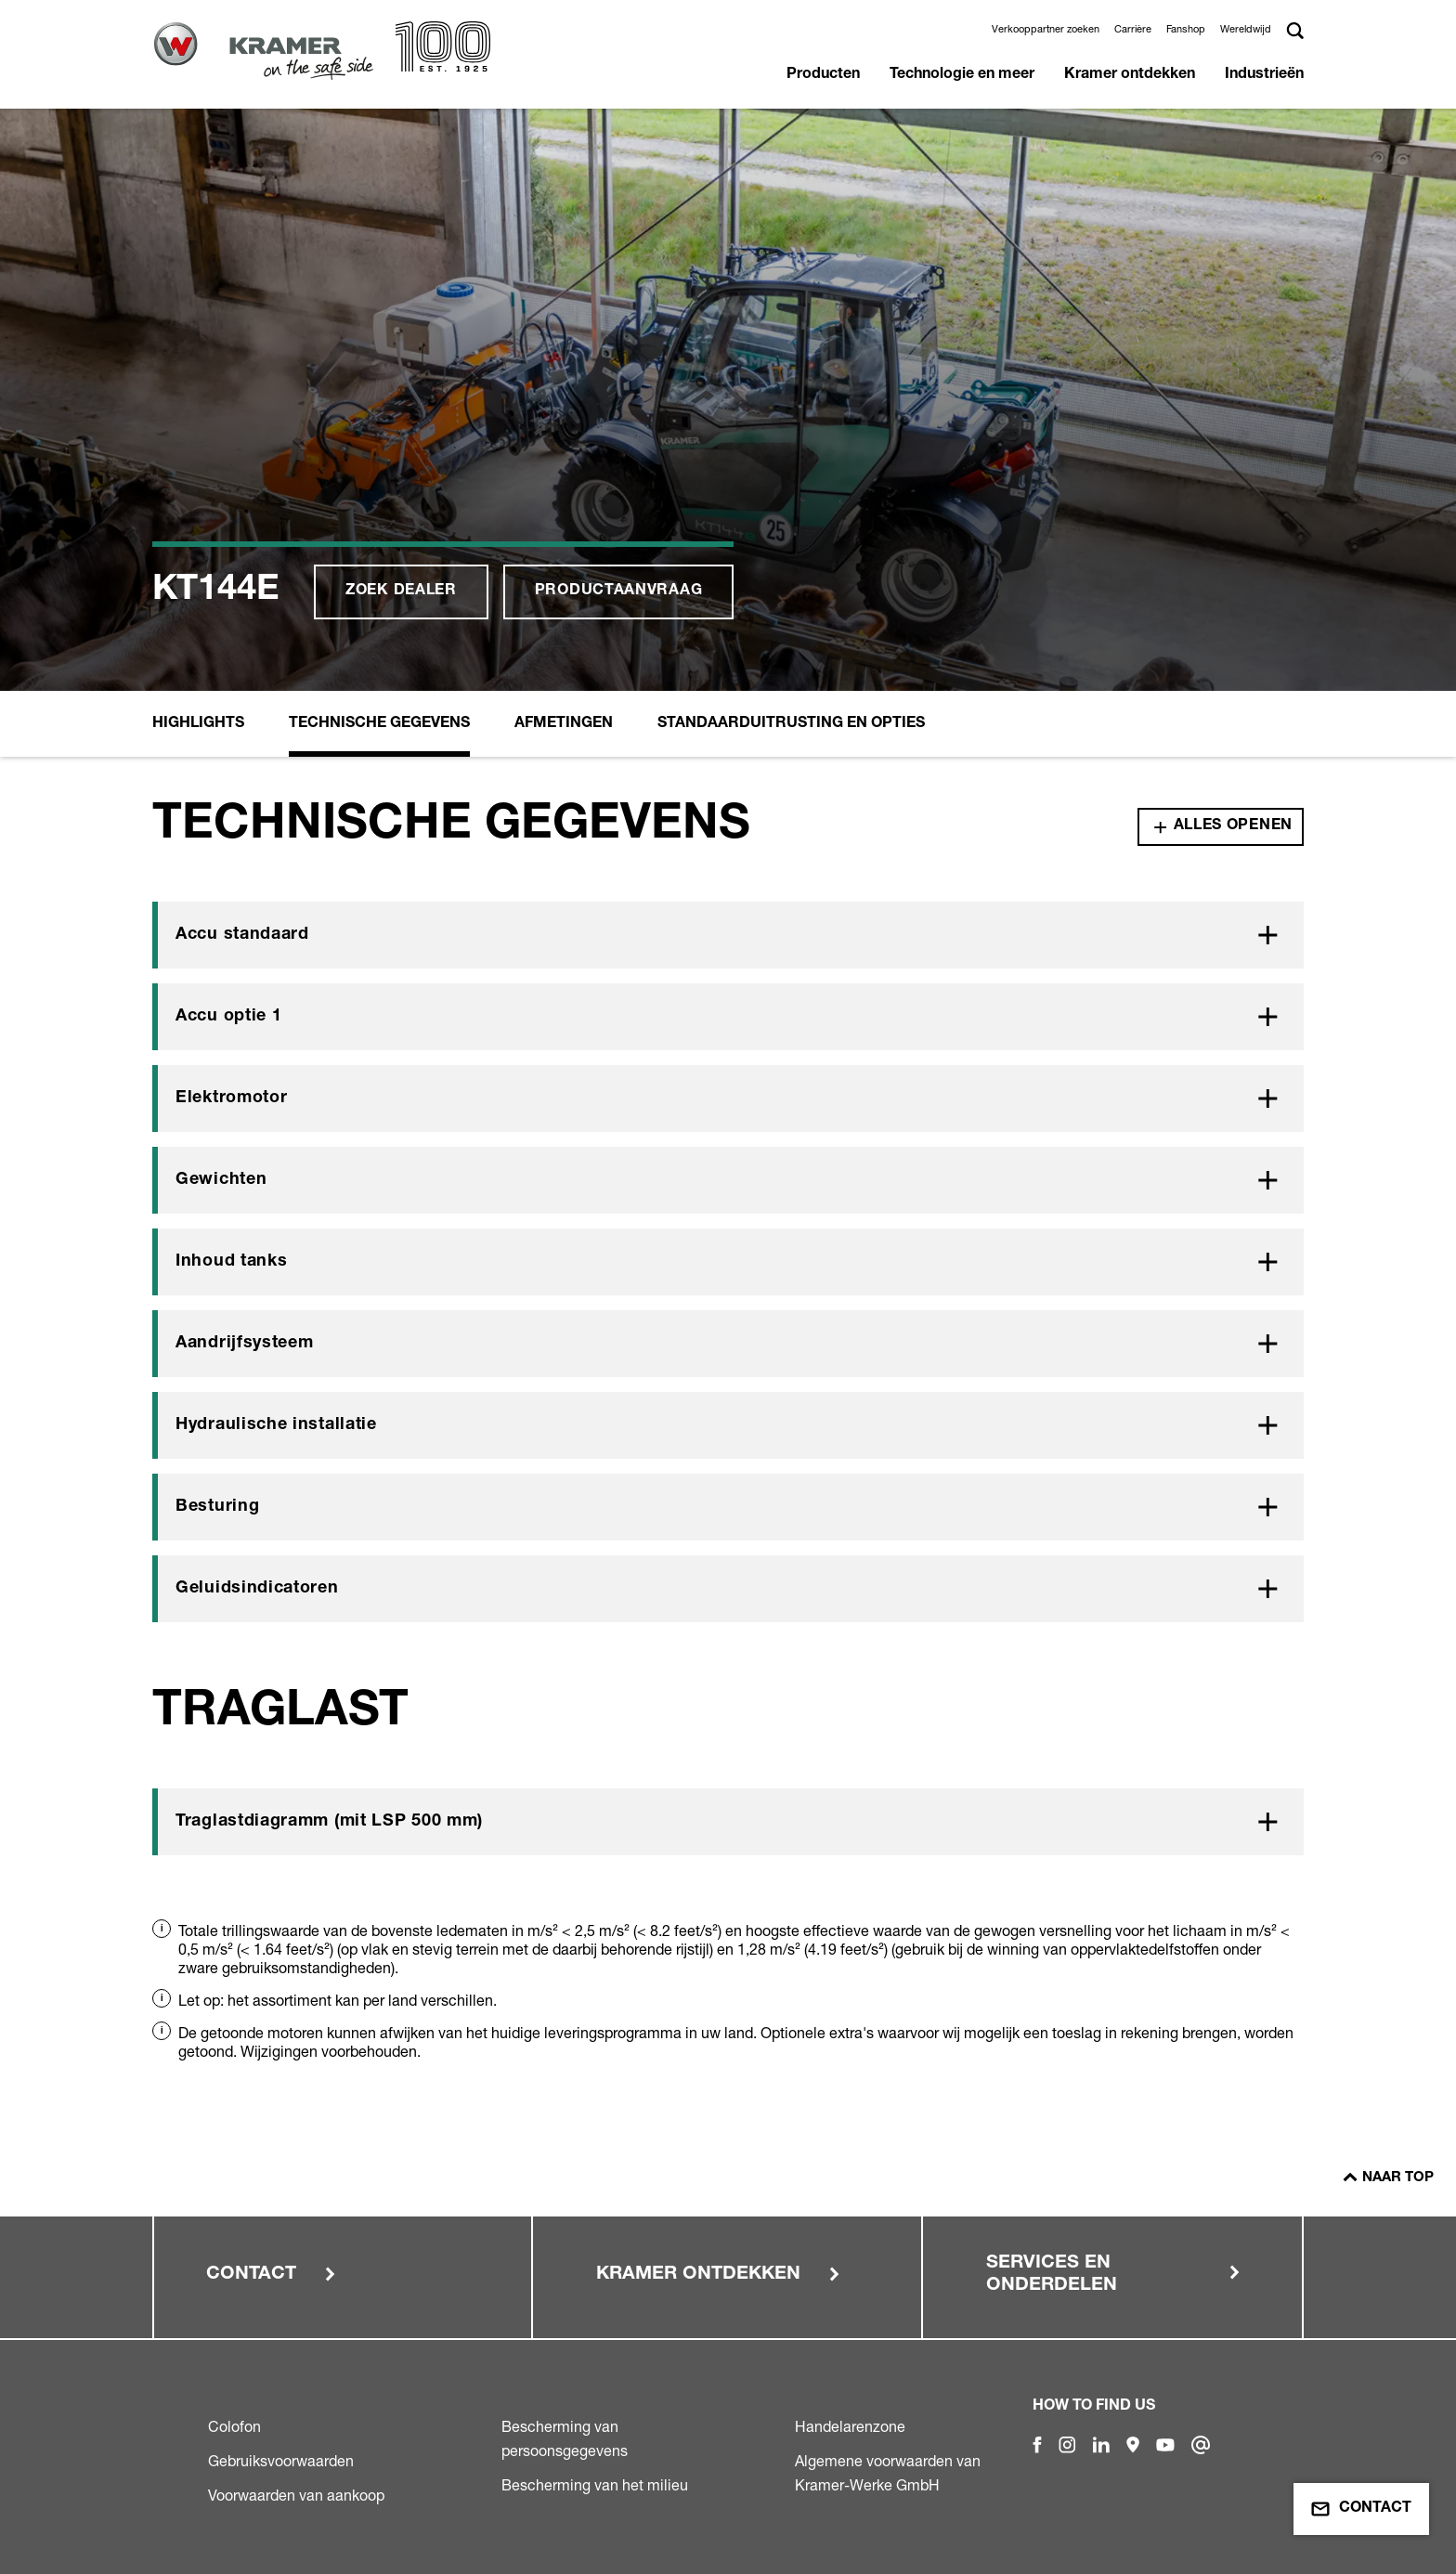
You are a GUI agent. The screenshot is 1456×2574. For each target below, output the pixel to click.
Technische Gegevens (379, 724)
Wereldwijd (1245, 28)
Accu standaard (242, 935)
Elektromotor (231, 1098)
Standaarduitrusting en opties (791, 724)
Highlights (198, 724)
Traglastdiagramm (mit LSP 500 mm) (329, 1822)
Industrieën (1264, 75)
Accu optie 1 (228, 1016)
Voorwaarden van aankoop (296, 2495)
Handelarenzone (850, 2426)
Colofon (234, 2426)
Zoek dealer (401, 591)
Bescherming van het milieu (594, 2485)
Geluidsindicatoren (257, 1588)
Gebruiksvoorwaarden (281, 2460)
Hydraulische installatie (276, 1425)
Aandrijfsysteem (245, 1343)
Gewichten (221, 1180)
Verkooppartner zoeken (1045, 28)
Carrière (1132, 28)
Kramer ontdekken (1129, 75)
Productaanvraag (619, 591)
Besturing (217, 1507)
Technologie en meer (962, 75)
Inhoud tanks (231, 1262)
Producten (823, 75)
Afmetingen (563, 724)
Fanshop (1185, 28)
